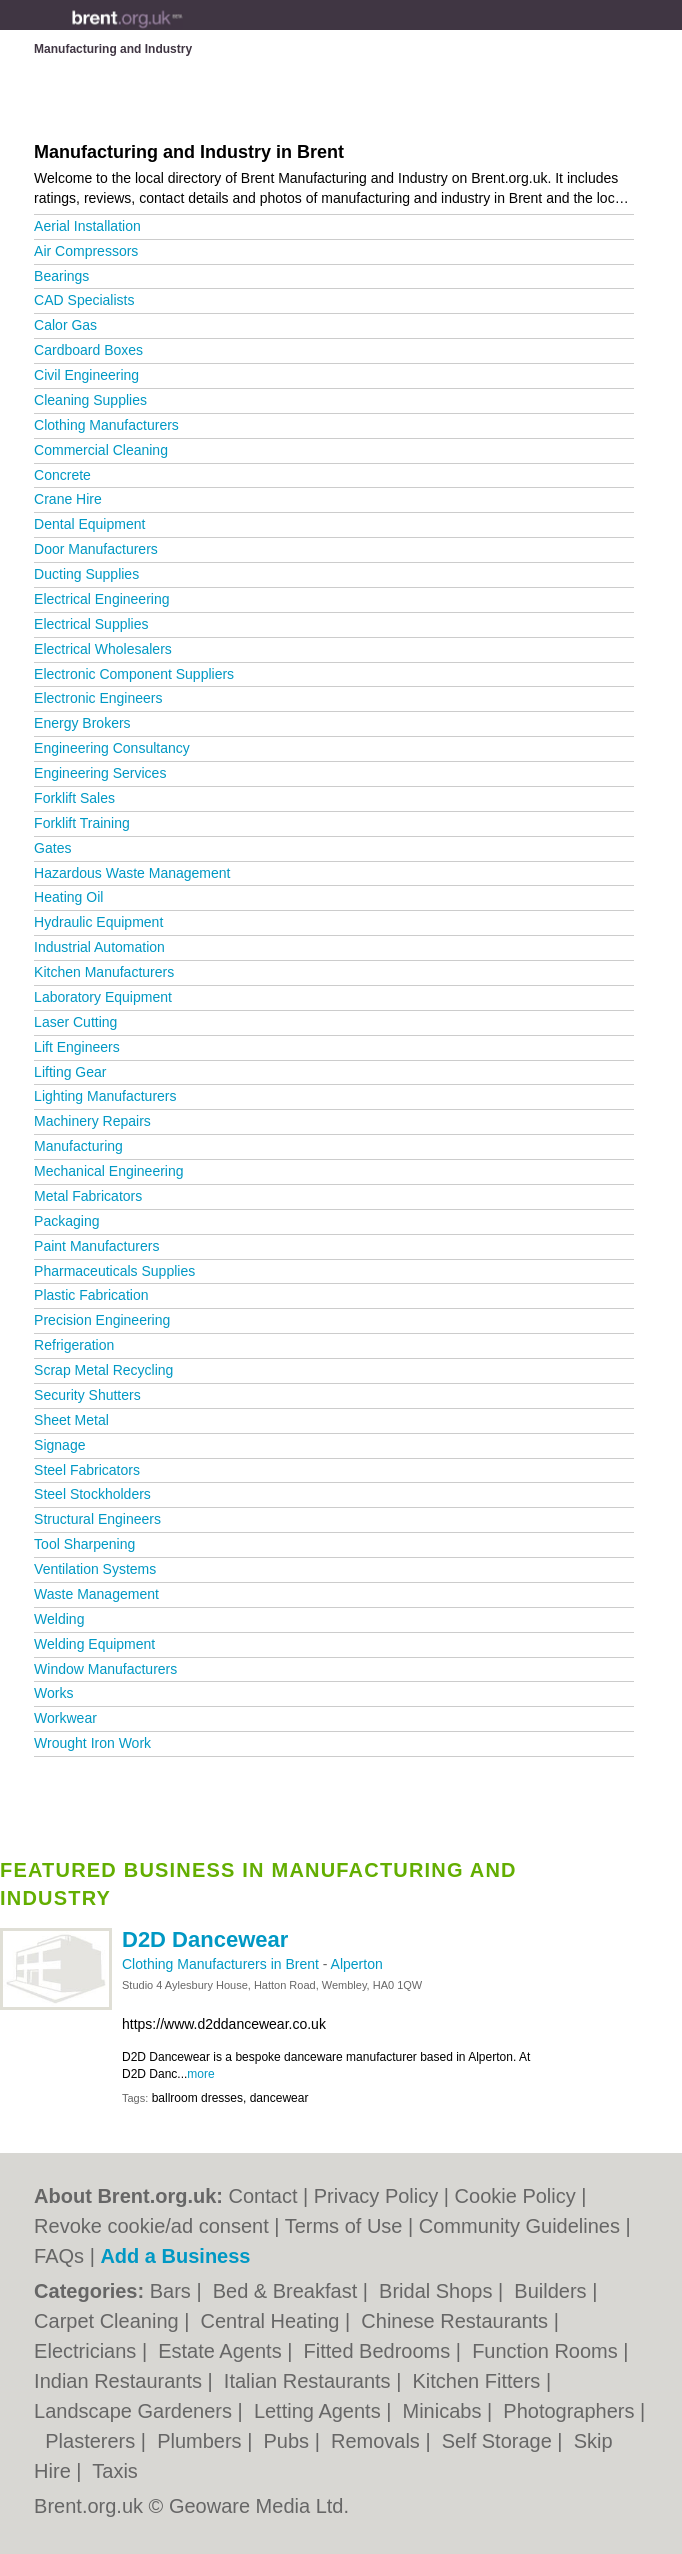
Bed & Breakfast (288, 2291)
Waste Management (96, 1594)
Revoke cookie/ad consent (151, 2226)
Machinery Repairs (92, 1121)
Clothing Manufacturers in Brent (222, 1964)
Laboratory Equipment (103, 997)
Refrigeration (74, 1345)
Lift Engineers (77, 1047)
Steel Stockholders (92, 1494)
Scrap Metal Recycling (103, 1370)
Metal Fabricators (88, 1196)
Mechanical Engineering (108, 1171)
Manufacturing (78, 1146)
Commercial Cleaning (101, 450)
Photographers (571, 2411)
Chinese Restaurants (457, 2321)
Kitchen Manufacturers (104, 972)
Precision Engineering (102, 1320)
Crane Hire (68, 499)
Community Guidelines (519, 2226)
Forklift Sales (74, 798)
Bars (173, 2291)
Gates (52, 848)
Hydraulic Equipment (98, 922)
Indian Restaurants (120, 2381)
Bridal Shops (438, 2291)
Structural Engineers (97, 1519)
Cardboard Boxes (88, 350)
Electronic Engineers (98, 698)
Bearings (61, 276)
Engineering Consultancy (112, 748)
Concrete (62, 475)
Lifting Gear (70, 1072)
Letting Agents (320, 2411)
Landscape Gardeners (135, 2411)
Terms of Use (344, 2226)
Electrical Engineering (101, 599)
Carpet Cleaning (109, 2321)
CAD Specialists (84, 300)
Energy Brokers (82, 723)
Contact (263, 2196)
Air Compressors (86, 251)
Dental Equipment (89, 524)
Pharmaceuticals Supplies (114, 1271)
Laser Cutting (75, 1022)
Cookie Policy (515, 2196)
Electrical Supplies (91, 624)
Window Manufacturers (105, 1669)
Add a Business (175, 2256)
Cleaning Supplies (90, 400)
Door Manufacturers (96, 549)
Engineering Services (100, 773)
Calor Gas (65, 325)
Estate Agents (222, 2351)
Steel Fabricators (87, 1470)
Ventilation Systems (95, 1569)
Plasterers (93, 2441)
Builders (553, 2291)
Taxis (115, 2471)
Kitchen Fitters (478, 2381)
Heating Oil (68, 897)
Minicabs (445, 2411)
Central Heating (273, 2321)
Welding (59, 1619)
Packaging (66, 1221)
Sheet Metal (71, 1420)
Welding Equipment (94, 1644)
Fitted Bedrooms (380, 2351)
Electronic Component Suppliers (134, 674)
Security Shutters (87, 1395)
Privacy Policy (376, 2196)
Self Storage (500, 2441)
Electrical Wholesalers (103, 649)
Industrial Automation (99, 947)
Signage (59, 1445)
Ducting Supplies (86, 574)
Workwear (65, 1718)
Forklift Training (82, 823)
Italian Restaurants (310, 2381)
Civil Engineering (86, 375)
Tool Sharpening (84, 1544)
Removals (378, 2441)
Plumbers (202, 2441)
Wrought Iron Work (92, 1743)
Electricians (88, 2351)
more (200, 2074)
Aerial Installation (87, 226)
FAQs (59, 2256)
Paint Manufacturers (96, 1246)
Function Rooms (547, 2351)
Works (53, 1693)
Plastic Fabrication (91, 1295)
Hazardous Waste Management (132, 873)
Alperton (357, 1964)
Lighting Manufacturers (105, 1096)
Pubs (288, 2441)
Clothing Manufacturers (106, 425)
